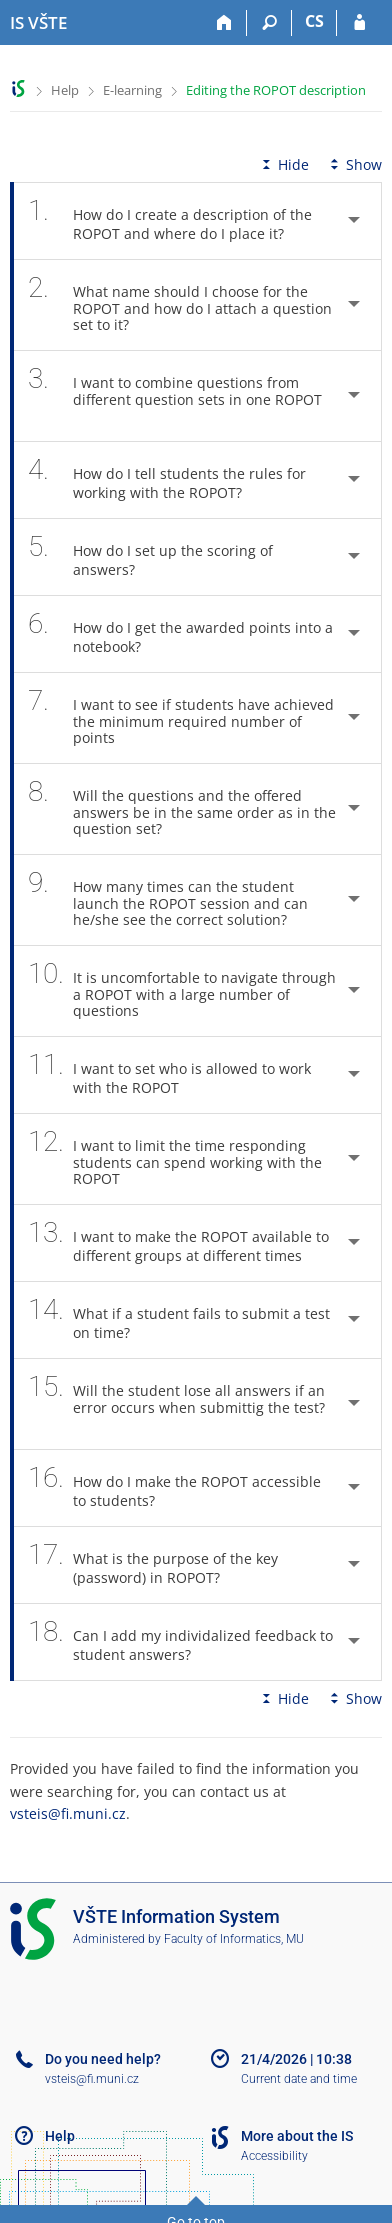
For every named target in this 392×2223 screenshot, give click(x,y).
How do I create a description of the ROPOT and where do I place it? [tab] (170, 221)
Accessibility (274, 2156)
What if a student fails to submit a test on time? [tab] (179, 1320)
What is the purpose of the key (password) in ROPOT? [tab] (153, 1565)
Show (354, 164)
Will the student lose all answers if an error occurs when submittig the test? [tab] (176, 1404)
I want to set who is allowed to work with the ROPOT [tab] (169, 1075)
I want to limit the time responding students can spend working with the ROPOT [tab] (175, 1159)
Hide (283, 164)
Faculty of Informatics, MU (234, 1939)
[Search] (269, 23)
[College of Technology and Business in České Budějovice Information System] (38, 23)
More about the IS (297, 2136)
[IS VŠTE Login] (359, 23)
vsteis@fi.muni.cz (68, 1813)
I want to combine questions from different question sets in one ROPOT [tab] (175, 396)
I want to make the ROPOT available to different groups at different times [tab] (178, 1243)
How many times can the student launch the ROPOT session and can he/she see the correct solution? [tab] (168, 900)
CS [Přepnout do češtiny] (314, 21)
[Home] (224, 23)
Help (65, 90)
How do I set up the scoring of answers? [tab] (150, 557)
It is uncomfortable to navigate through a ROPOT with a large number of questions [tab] (182, 991)
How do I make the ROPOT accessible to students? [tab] (174, 1488)
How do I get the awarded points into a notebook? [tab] (180, 634)
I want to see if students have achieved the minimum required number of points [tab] (181, 718)
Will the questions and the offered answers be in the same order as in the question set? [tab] (182, 809)
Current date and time (299, 2079)
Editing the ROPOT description (276, 90)
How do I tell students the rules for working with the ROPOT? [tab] (167, 480)
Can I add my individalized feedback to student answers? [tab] (180, 1642)
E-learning (132, 90)
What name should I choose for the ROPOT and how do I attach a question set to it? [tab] (180, 305)
